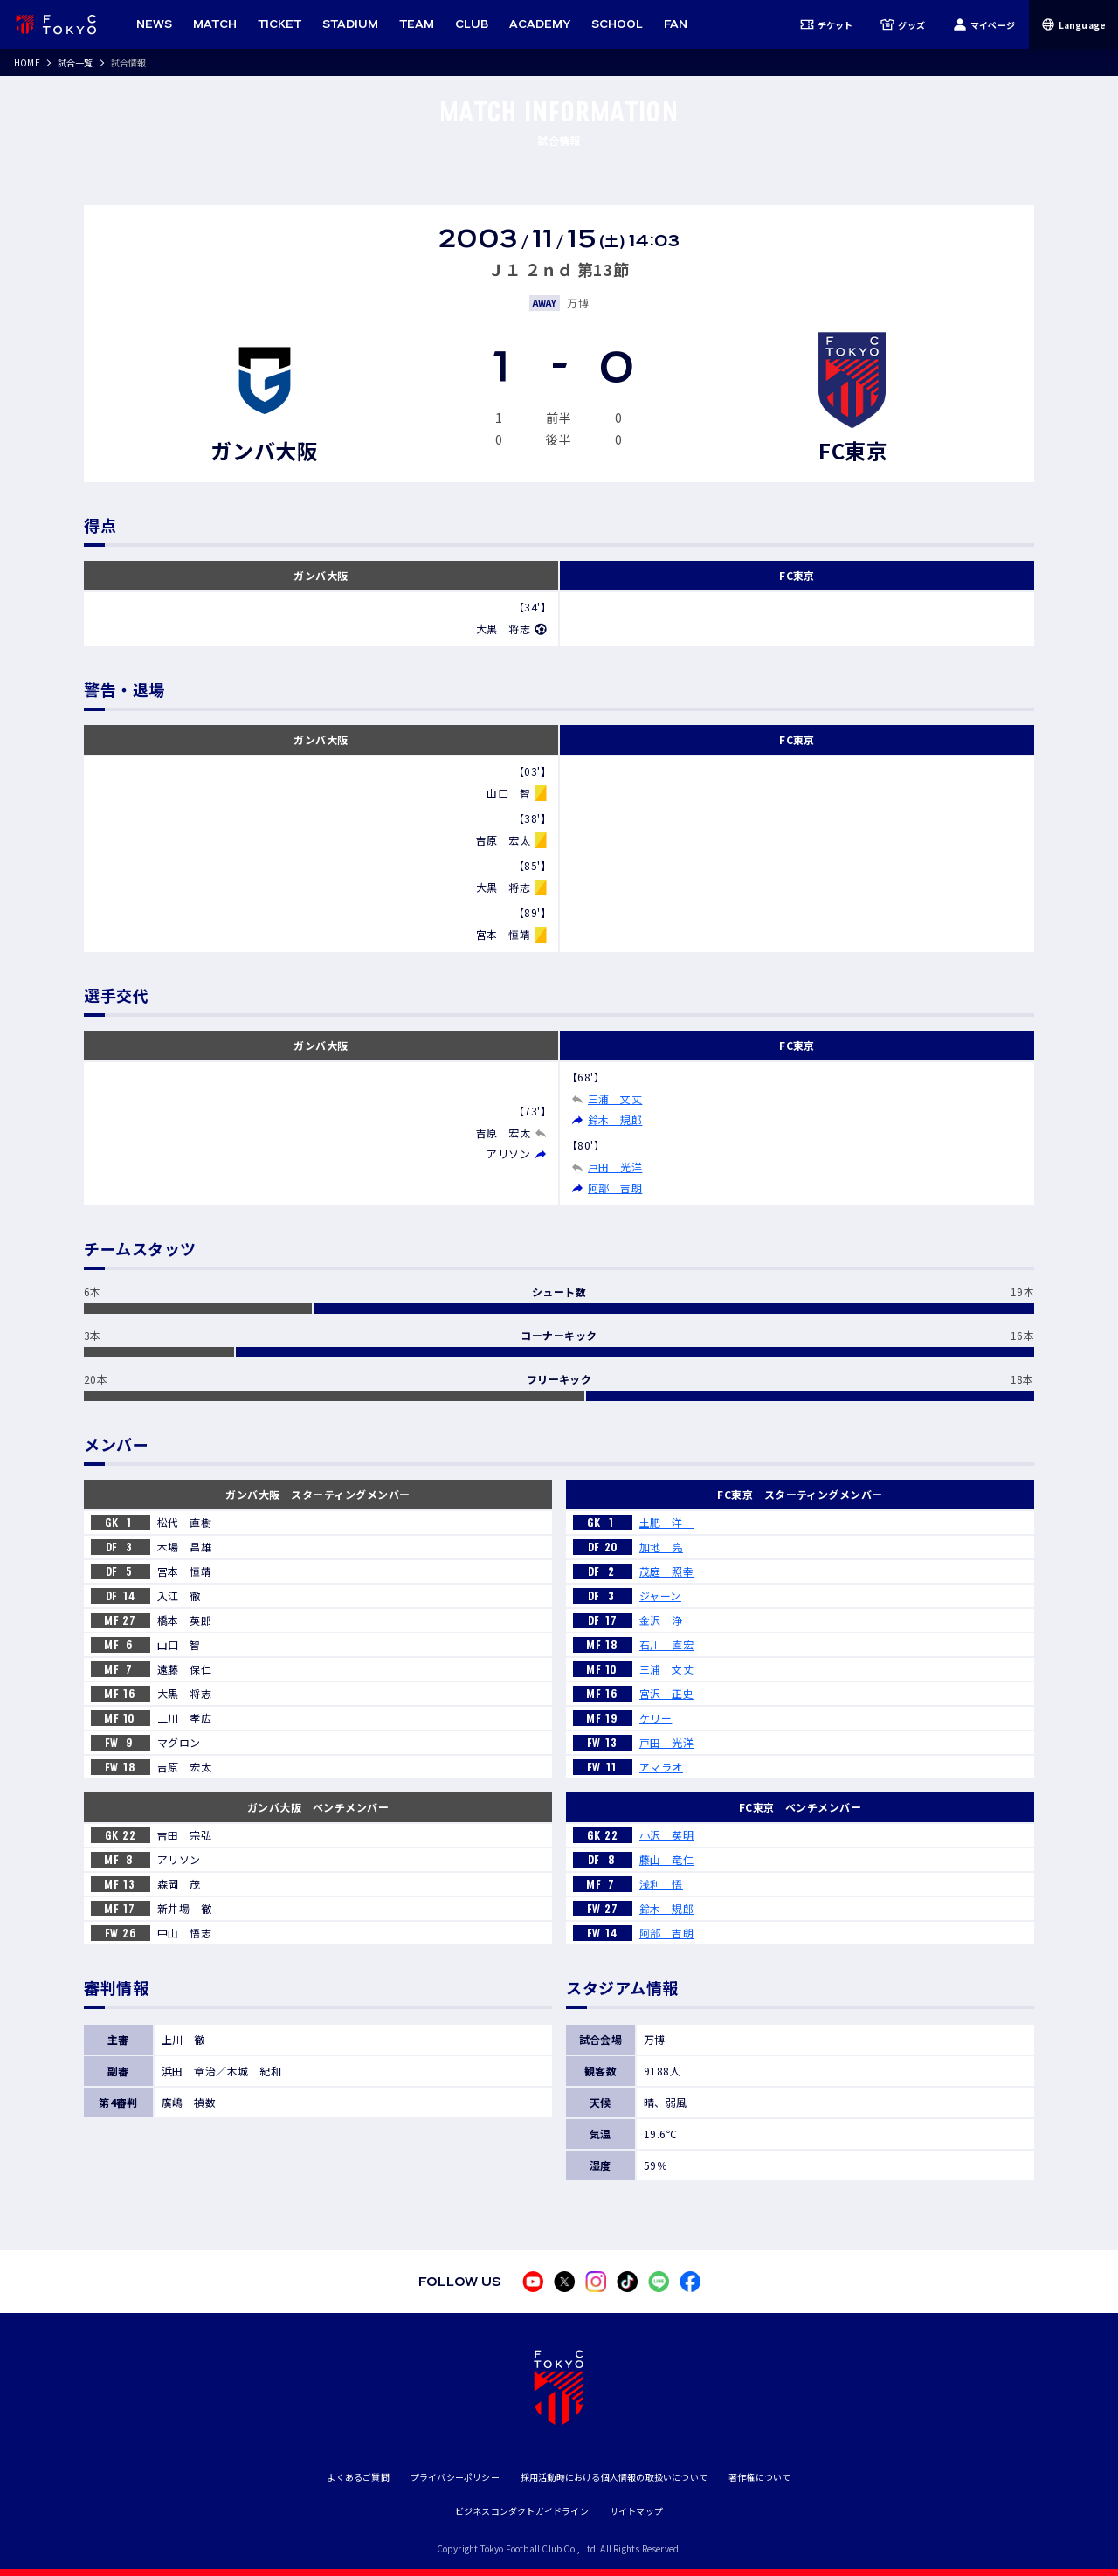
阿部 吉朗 (615, 1187)
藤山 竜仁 (666, 1859)
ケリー (655, 1717)
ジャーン (660, 1595)
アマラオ (661, 1766)
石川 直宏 (666, 1644)
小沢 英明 (666, 1834)
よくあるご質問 (358, 2476)
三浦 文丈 (615, 1098)
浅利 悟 (661, 1883)
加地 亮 (661, 1546)
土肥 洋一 (666, 1522)
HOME (27, 62)
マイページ (984, 24)
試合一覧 (75, 62)
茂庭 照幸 (666, 1571)
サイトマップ (636, 2510)
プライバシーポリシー (455, 2476)
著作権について (759, 2476)
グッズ (902, 24)
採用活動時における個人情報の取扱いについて (614, 2476)
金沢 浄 (661, 1620)
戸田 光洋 (615, 1166)
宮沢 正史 (666, 1693)
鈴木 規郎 (615, 1119)
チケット (826, 24)
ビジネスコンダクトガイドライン (522, 2510)
